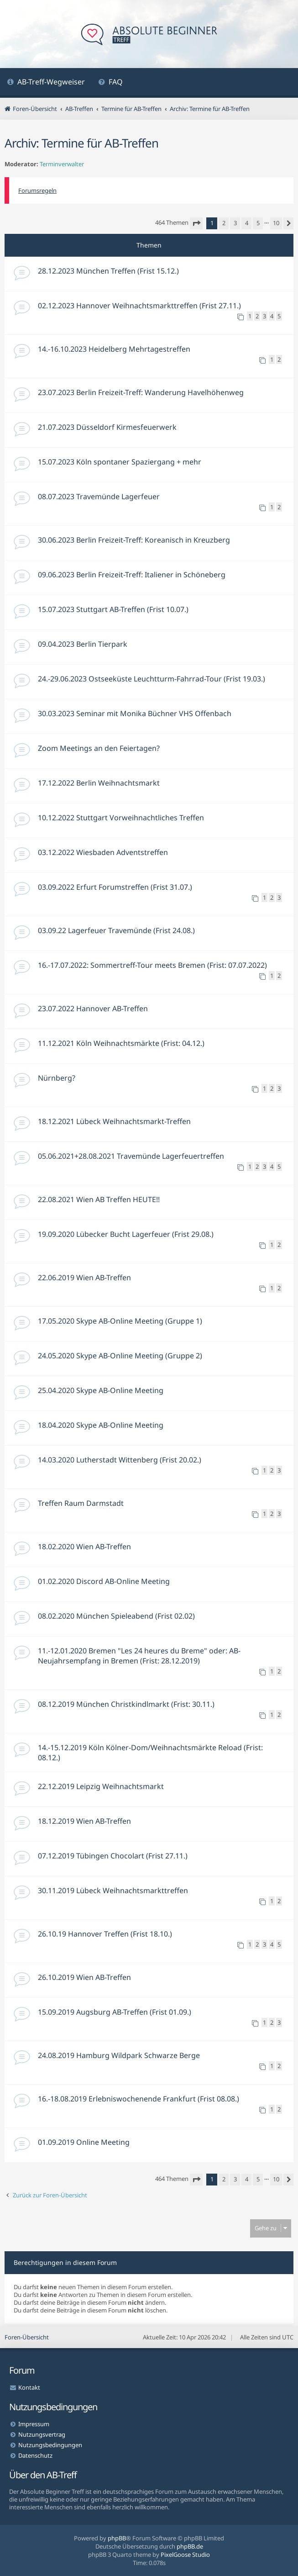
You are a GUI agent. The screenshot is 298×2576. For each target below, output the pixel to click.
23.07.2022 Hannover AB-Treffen (93, 1008)
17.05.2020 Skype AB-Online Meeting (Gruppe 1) (120, 1321)
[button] (196, 223)
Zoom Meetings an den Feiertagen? (99, 748)
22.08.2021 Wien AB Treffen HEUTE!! (99, 1199)
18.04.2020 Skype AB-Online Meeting (100, 1425)
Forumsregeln (37, 190)
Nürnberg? (56, 1078)
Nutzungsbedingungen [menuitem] (50, 2445)
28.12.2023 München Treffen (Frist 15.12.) (108, 271)
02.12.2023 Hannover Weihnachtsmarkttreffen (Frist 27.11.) (139, 306)
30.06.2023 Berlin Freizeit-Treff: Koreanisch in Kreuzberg (134, 540)
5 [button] (258, 223)
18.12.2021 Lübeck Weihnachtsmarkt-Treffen (114, 1121)
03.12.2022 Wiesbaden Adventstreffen (103, 852)
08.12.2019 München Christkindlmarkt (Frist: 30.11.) (126, 1704)
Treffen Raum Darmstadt (81, 1503)
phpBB (117, 2538)
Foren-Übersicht (27, 2337)
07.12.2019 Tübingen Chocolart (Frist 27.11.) (113, 1856)
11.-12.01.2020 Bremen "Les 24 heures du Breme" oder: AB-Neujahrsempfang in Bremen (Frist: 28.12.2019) (139, 1656)
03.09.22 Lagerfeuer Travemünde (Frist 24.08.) (116, 930)
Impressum (33, 2424)
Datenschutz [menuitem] (35, 2455)
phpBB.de (190, 2546)
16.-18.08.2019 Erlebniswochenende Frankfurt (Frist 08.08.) (138, 2099)
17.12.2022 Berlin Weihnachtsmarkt (99, 783)
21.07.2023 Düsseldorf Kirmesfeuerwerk (107, 427)
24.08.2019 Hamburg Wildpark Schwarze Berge (119, 2055)
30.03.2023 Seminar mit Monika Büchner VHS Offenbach (134, 713)
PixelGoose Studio (185, 2554)
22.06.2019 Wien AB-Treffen (84, 1277)
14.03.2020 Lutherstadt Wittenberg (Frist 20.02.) (119, 1460)
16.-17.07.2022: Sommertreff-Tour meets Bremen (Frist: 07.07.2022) (152, 965)
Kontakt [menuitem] (29, 2387)
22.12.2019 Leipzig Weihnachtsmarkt (101, 1786)
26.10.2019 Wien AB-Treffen (84, 1977)
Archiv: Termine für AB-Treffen (81, 143)
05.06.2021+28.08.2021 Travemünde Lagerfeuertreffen (131, 1156)
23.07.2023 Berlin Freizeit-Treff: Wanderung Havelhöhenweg (141, 392)
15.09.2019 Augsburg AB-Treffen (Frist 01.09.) (114, 2012)
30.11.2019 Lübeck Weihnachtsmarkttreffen (113, 1890)
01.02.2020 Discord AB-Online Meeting (104, 1581)
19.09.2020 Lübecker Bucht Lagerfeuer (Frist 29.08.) (126, 1234)
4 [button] (246, 223)
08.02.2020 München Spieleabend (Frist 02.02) (116, 1616)
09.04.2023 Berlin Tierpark (82, 644)
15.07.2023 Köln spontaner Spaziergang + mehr (119, 462)
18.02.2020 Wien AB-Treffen (84, 1546)
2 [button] (223, 223)
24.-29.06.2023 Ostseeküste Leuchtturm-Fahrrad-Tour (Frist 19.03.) (151, 679)
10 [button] (276, 223)
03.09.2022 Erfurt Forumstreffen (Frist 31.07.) (115, 887)
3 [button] (235, 223)
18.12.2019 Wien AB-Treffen (84, 1821)
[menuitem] (46, 83)
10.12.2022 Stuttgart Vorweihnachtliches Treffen (121, 818)
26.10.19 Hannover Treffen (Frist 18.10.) (105, 1934)
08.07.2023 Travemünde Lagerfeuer (99, 496)
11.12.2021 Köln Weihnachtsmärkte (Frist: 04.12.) (121, 1043)
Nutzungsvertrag (41, 2434)
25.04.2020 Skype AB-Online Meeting (100, 1390)
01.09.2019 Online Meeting (84, 2142)
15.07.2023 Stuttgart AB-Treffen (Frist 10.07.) (113, 609)
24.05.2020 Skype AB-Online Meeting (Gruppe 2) (120, 1356)
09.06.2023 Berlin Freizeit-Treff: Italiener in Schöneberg (131, 575)
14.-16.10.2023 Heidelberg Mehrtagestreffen (114, 349)
